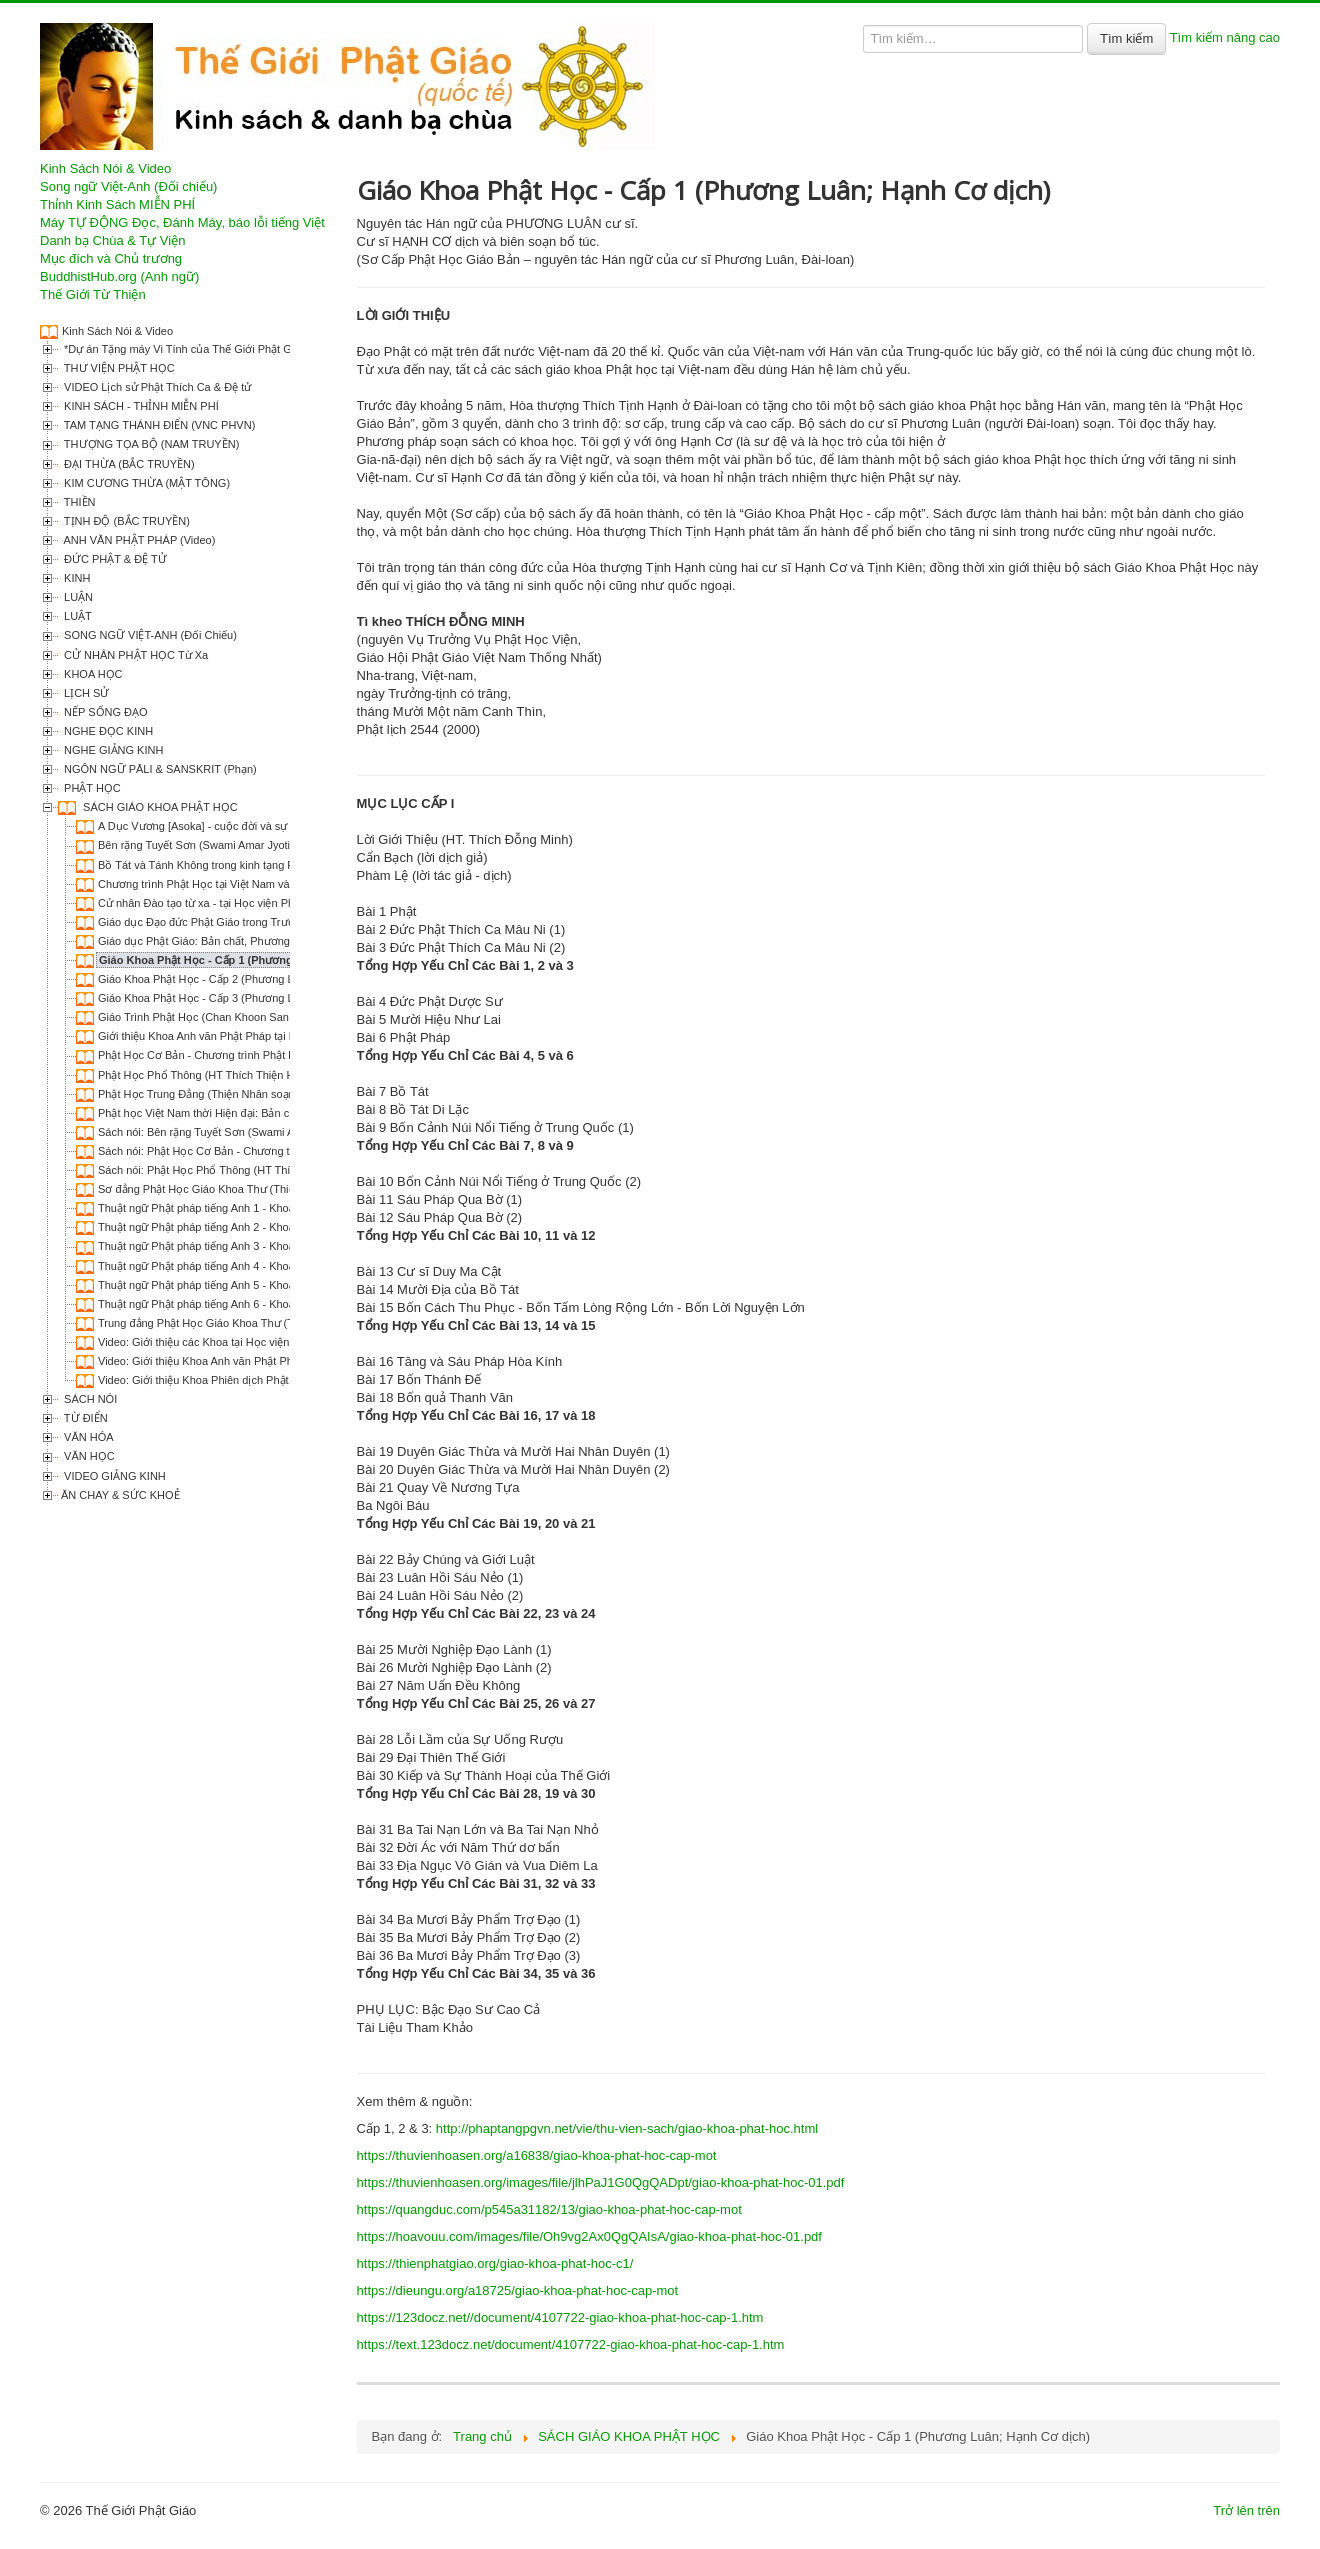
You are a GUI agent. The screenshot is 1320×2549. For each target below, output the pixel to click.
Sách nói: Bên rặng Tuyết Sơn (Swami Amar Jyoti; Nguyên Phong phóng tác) (285, 1132)
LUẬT (76, 616)
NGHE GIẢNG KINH (112, 750)
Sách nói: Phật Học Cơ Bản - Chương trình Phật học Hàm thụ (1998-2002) (281, 1151)
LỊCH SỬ (85, 693)
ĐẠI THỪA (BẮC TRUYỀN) (128, 464)
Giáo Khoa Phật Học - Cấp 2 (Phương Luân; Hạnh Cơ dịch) (244, 979)
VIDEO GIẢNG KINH (113, 1476)
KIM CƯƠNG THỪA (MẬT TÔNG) (145, 483)
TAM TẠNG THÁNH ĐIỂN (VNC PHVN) (158, 425)
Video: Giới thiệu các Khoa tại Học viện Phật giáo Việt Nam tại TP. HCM (273, 1342)
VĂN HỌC (88, 1456)
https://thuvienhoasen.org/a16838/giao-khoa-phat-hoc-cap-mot (537, 2155)
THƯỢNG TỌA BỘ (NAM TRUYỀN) (150, 444)
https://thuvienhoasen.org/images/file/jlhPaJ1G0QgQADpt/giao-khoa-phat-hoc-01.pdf (601, 2182)
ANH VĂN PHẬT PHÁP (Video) (138, 540)
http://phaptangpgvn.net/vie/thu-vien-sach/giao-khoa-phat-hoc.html (627, 2128)
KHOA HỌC (92, 674)
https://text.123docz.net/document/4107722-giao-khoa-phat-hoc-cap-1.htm (571, 2344)
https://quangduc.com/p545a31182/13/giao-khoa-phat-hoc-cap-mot (549, 2209)
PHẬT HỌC (91, 788)
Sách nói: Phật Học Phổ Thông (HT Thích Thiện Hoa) (228, 1170)
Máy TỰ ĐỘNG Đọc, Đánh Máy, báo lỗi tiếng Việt (182, 222)
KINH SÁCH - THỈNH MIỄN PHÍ (140, 406)
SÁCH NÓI (89, 1399)
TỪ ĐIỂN (84, 1418)
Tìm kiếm (1126, 38)
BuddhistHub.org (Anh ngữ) (119, 276)
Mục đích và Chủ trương (111, 258)
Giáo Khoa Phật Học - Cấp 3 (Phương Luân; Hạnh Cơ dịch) (244, 998)
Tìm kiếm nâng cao (1225, 37)
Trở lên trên (1246, 2510)
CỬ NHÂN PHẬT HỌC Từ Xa (134, 655)
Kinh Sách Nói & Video (105, 168)
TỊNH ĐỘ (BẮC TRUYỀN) (125, 521)
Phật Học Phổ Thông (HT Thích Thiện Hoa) (204, 1075)
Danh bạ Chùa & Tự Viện (112, 240)
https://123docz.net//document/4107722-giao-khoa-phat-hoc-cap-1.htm (560, 2317)
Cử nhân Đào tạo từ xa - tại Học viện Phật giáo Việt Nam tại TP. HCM (267, 903)
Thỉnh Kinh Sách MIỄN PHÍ (117, 204)
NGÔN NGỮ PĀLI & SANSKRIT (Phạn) (159, 769)
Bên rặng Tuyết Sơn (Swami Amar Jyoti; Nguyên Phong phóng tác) (261, 845)
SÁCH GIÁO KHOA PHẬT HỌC (159, 807)
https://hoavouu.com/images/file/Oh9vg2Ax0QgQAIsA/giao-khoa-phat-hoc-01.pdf (589, 2236)
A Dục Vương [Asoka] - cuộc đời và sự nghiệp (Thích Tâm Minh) (255, 826)
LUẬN (77, 597)
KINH (75, 578)
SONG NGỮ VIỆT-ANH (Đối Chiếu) (149, 635)
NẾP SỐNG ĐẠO (104, 712)
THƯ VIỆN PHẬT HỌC (118, 368)
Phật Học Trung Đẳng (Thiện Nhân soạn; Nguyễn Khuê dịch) (246, 1094)
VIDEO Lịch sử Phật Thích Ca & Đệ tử (156, 387)
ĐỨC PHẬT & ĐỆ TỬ (114, 559)
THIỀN (78, 502)
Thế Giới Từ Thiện (93, 294)
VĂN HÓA (87, 1437)
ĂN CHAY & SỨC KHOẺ (120, 1495)
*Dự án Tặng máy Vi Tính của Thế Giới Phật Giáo (183, 349)
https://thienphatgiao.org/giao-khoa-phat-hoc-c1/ (495, 2263)
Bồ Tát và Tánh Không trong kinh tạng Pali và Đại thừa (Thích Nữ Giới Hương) (290, 865)
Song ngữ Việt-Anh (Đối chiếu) (128, 186)
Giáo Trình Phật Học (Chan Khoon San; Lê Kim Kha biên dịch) (250, 1017)
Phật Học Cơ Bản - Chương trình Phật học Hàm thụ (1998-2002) (256, 1055)
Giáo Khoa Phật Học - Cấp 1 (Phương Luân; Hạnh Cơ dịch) (251, 960)
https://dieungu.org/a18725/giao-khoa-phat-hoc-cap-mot (518, 2290)
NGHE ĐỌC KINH (107, 731)
